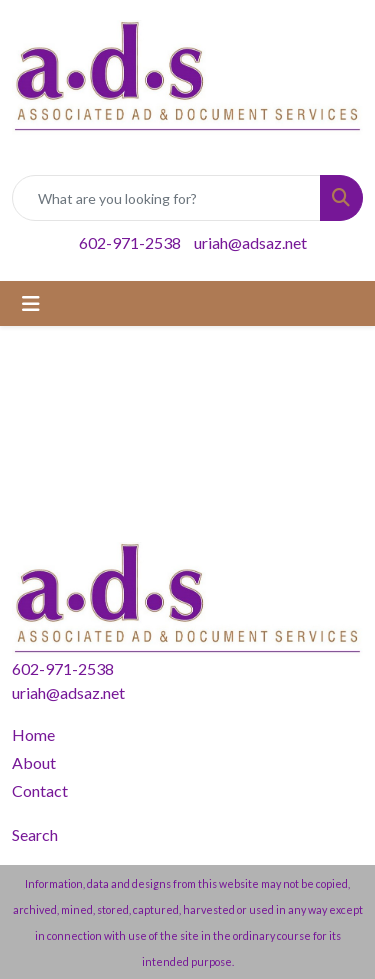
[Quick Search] (166, 198)
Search (35, 834)
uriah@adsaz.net (250, 242)
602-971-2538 (130, 242)
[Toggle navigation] (31, 303)
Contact (40, 790)
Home (33, 734)
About (34, 762)
